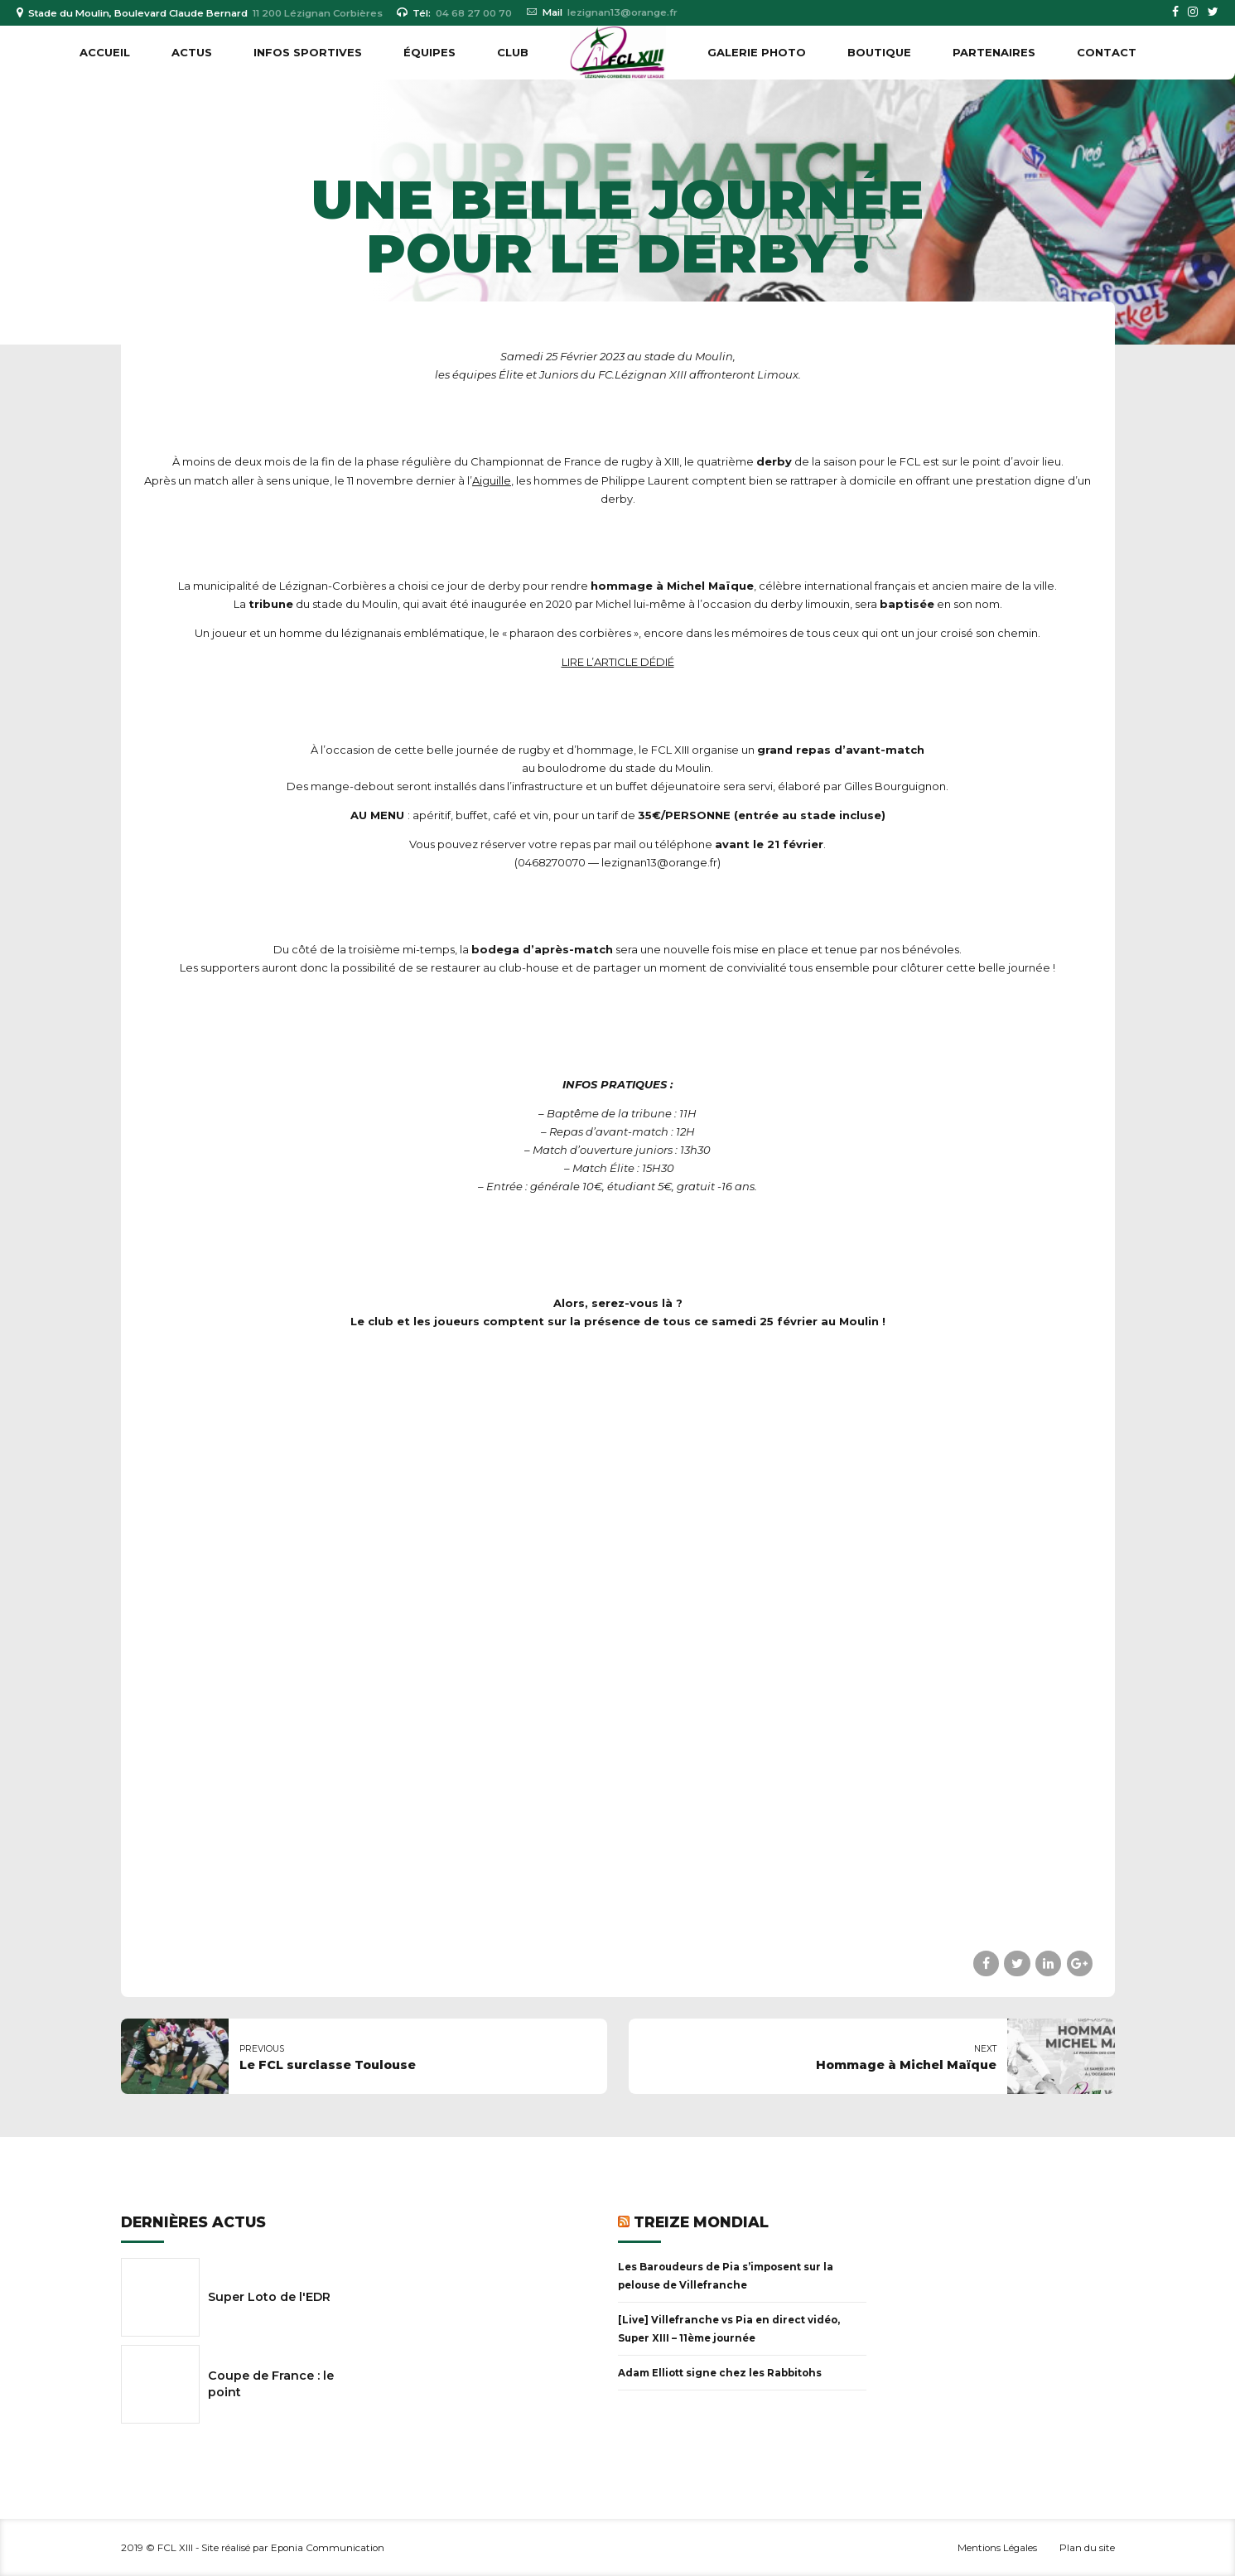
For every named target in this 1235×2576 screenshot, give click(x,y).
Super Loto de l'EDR (269, 2296)
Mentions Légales (997, 2548)
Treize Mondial (701, 2222)
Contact (1106, 52)
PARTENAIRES (994, 52)
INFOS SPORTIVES (307, 52)
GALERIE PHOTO (756, 52)
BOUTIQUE (879, 52)
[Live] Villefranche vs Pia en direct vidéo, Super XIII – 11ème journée (729, 2329)
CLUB (512, 52)
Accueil (105, 52)
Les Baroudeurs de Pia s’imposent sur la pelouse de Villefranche (725, 2276)
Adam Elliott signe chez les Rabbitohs (720, 2373)
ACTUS (191, 52)
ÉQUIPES (429, 52)
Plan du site (1087, 2548)
